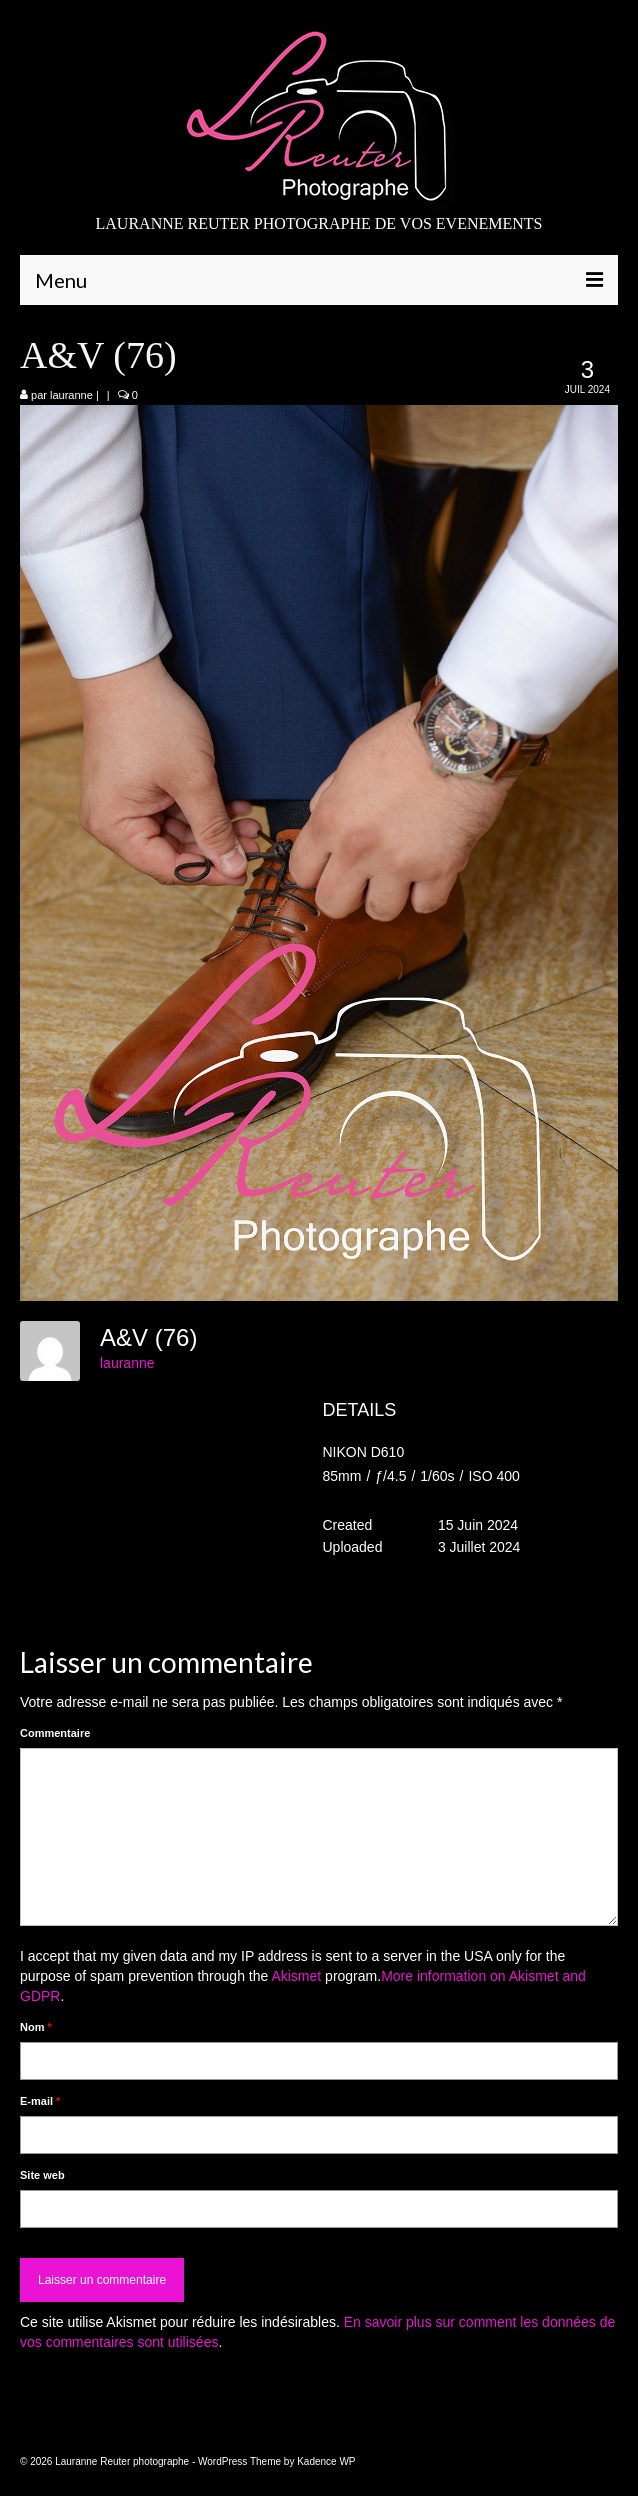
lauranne (71, 395)
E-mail (40, 2101)
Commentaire (55, 1733)
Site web (42, 2175)
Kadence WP (326, 2461)
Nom (36, 2027)
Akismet (296, 1976)
